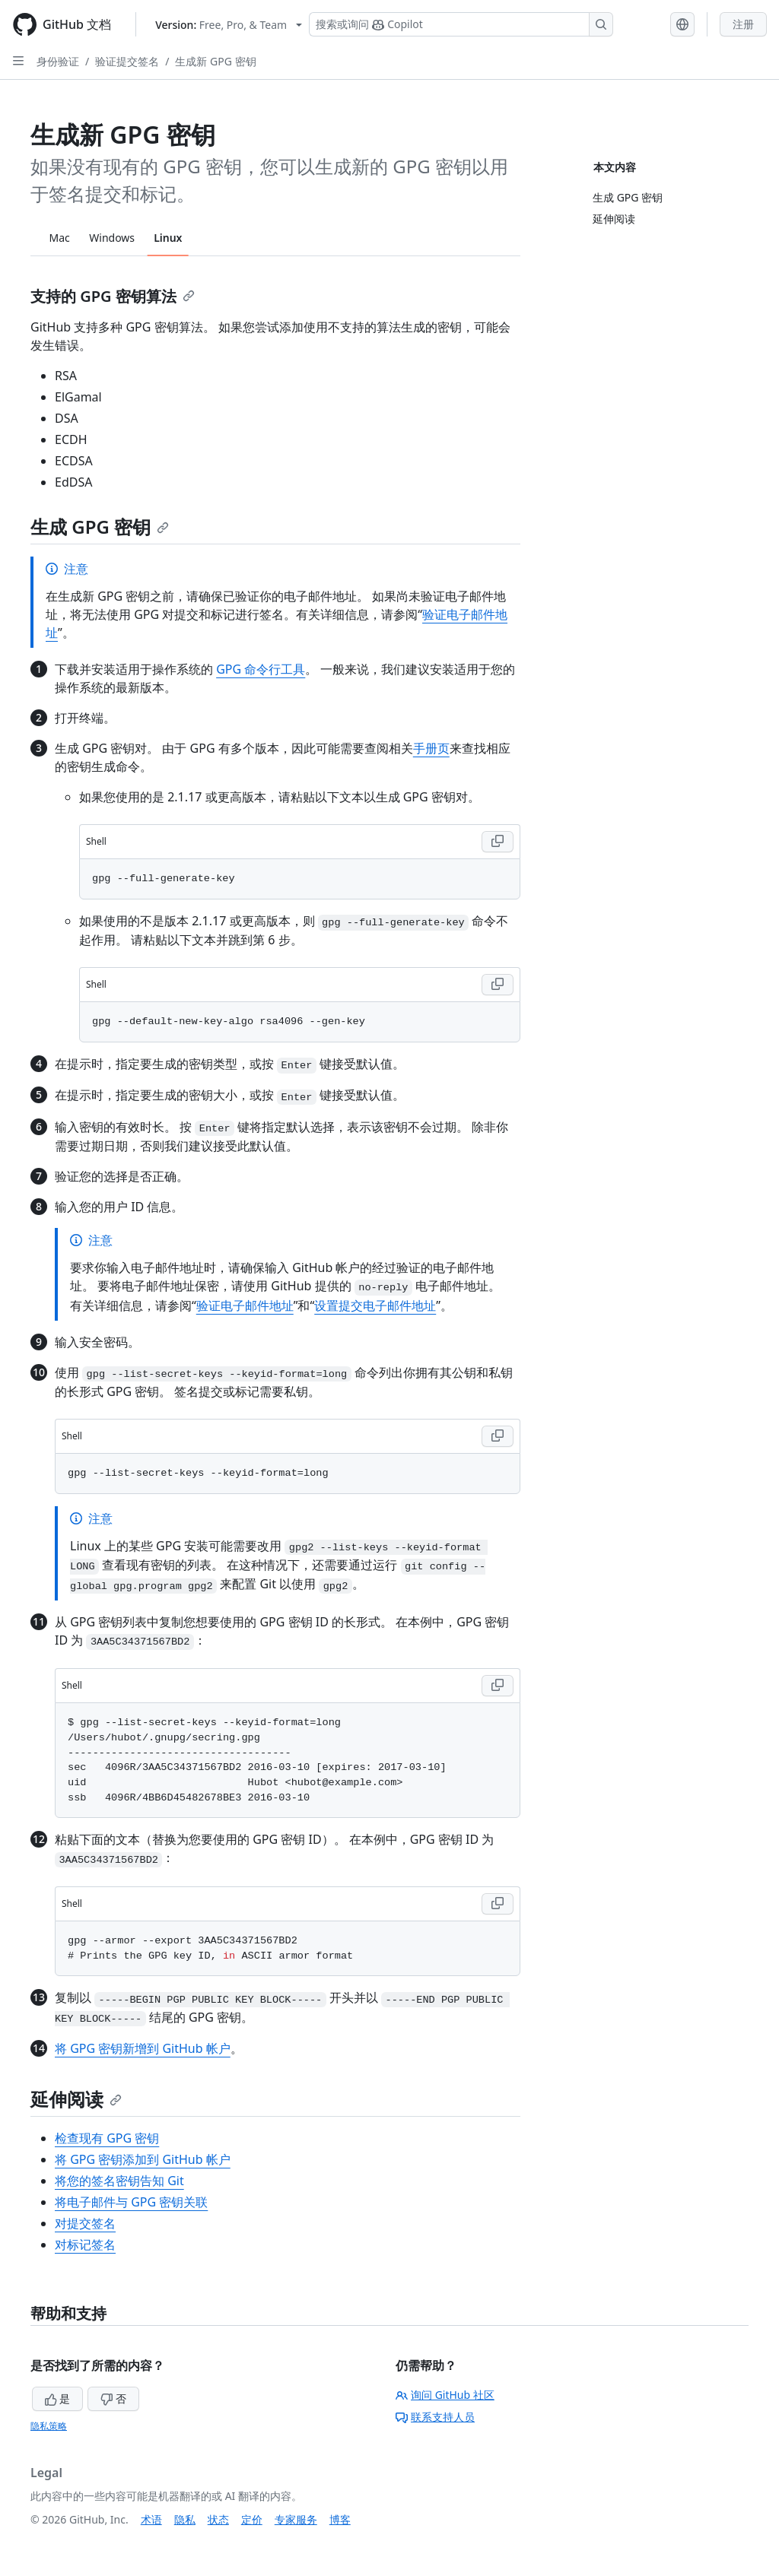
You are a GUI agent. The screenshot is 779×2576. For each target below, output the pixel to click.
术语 (151, 2519)
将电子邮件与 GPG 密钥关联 (131, 2202)
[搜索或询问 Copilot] (461, 24)
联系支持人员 (435, 2416)
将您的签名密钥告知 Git (119, 2180)
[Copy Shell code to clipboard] (498, 841)
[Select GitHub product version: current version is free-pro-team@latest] (228, 24)
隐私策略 (48, 2425)
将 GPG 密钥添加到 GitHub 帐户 (143, 2159)
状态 (218, 2519)
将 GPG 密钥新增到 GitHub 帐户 (143, 2048)
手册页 (431, 748)
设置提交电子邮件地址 (375, 1305)
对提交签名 (85, 2223)
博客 (340, 2519)
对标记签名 (85, 2244)
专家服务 (296, 2519)
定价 (251, 2519)
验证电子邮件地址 (245, 1305)
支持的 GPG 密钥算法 (112, 296)
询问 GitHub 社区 (445, 2394)
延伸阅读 (76, 2098)
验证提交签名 (127, 61)
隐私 (185, 2519)
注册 (743, 24)
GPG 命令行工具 (260, 669)
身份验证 (58, 61)
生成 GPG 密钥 (99, 526)
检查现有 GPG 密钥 (107, 2138)
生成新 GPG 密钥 (215, 61)
